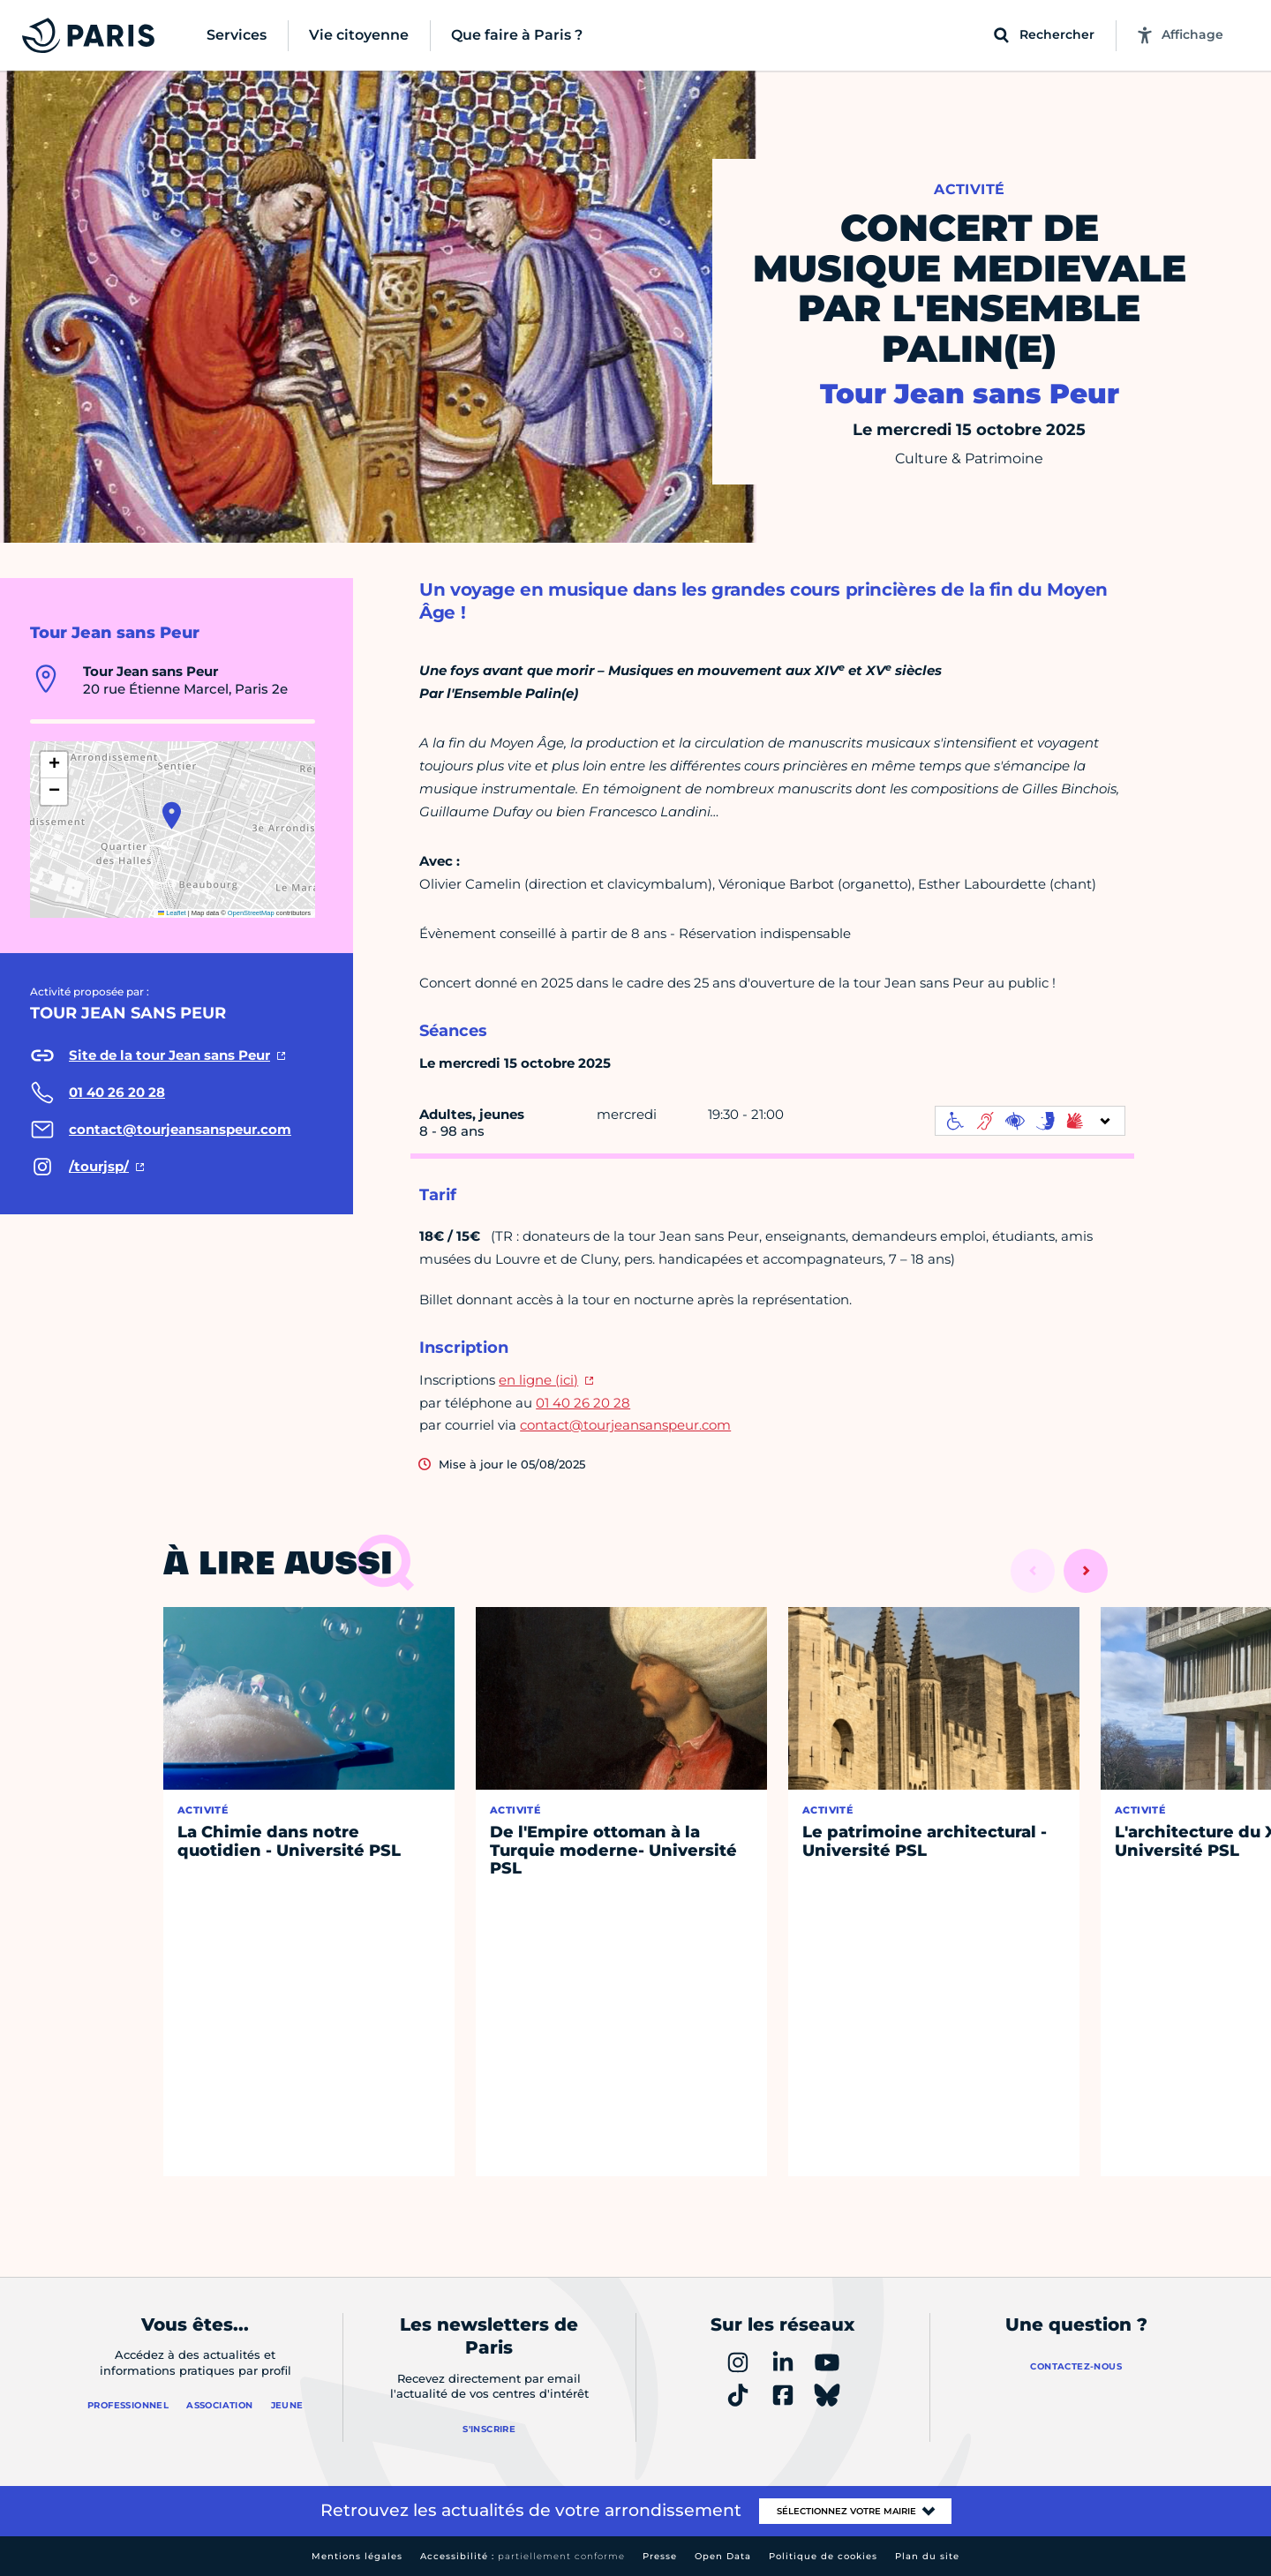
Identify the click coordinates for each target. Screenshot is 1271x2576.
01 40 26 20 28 (583, 1402)
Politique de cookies (823, 2556)
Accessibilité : (522, 2556)
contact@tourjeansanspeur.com (625, 1424)
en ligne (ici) (538, 1379)
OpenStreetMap (251, 913)
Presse (660, 2556)
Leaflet (172, 913)
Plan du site (927, 2556)
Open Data (723, 2556)
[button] (171, 815)
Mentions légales (357, 2556)
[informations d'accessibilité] (1030, 1121)
